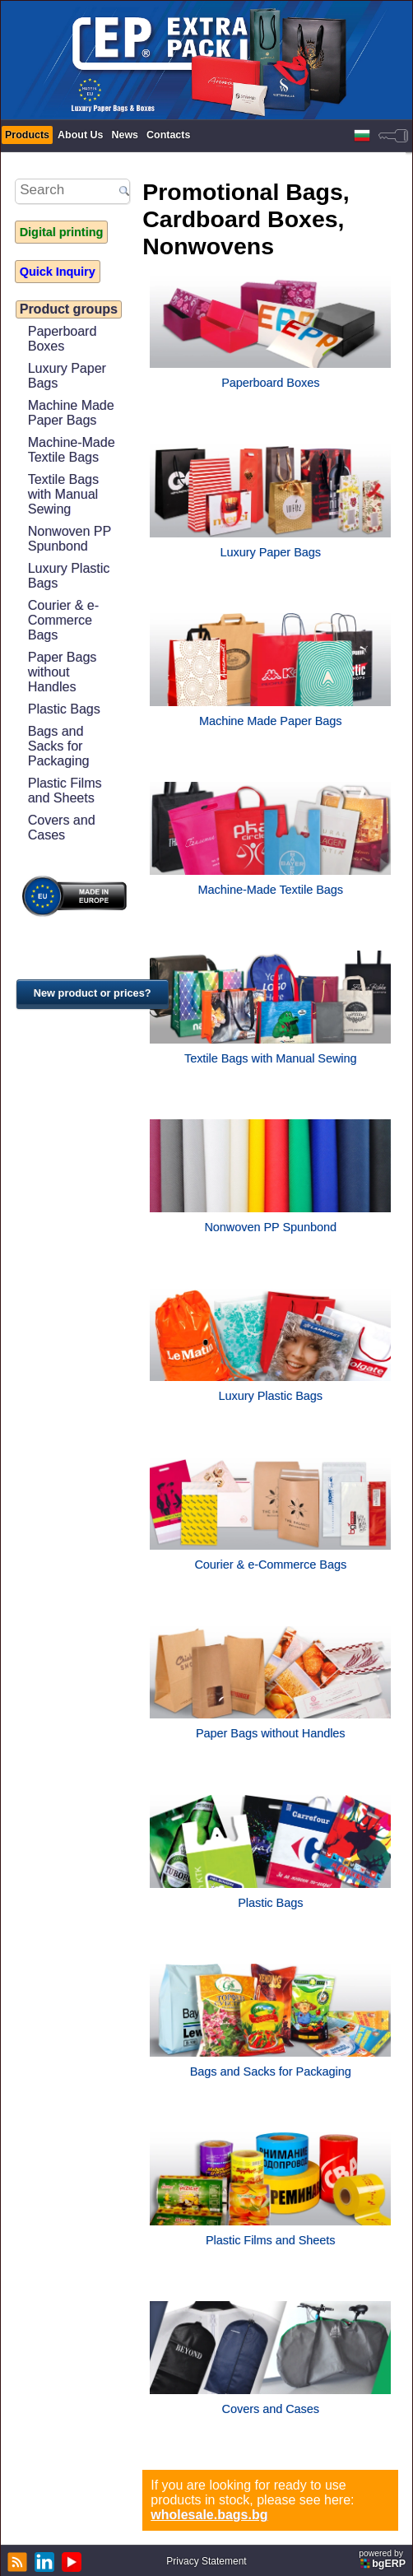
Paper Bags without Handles (62, 672)
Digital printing (62, 232)
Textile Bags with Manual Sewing (63, 494)
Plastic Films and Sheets (65, 790)
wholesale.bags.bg (209, 2515)
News (124, 135)
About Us (80, 135)
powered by (383, 2559)
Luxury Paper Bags (67, 375)
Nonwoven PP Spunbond (69, 538)
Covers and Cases (61, 827)
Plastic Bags (64, 709)
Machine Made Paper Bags (71, 412)
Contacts (168, 135)
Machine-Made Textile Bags (71, 449)
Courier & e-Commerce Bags (63, 620)
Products (27, 135)
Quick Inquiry (57, 271)
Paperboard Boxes (62, 338)
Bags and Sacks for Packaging (59, 746)
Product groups (69, 309)
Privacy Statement (206, 2561)
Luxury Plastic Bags (69, 575)
